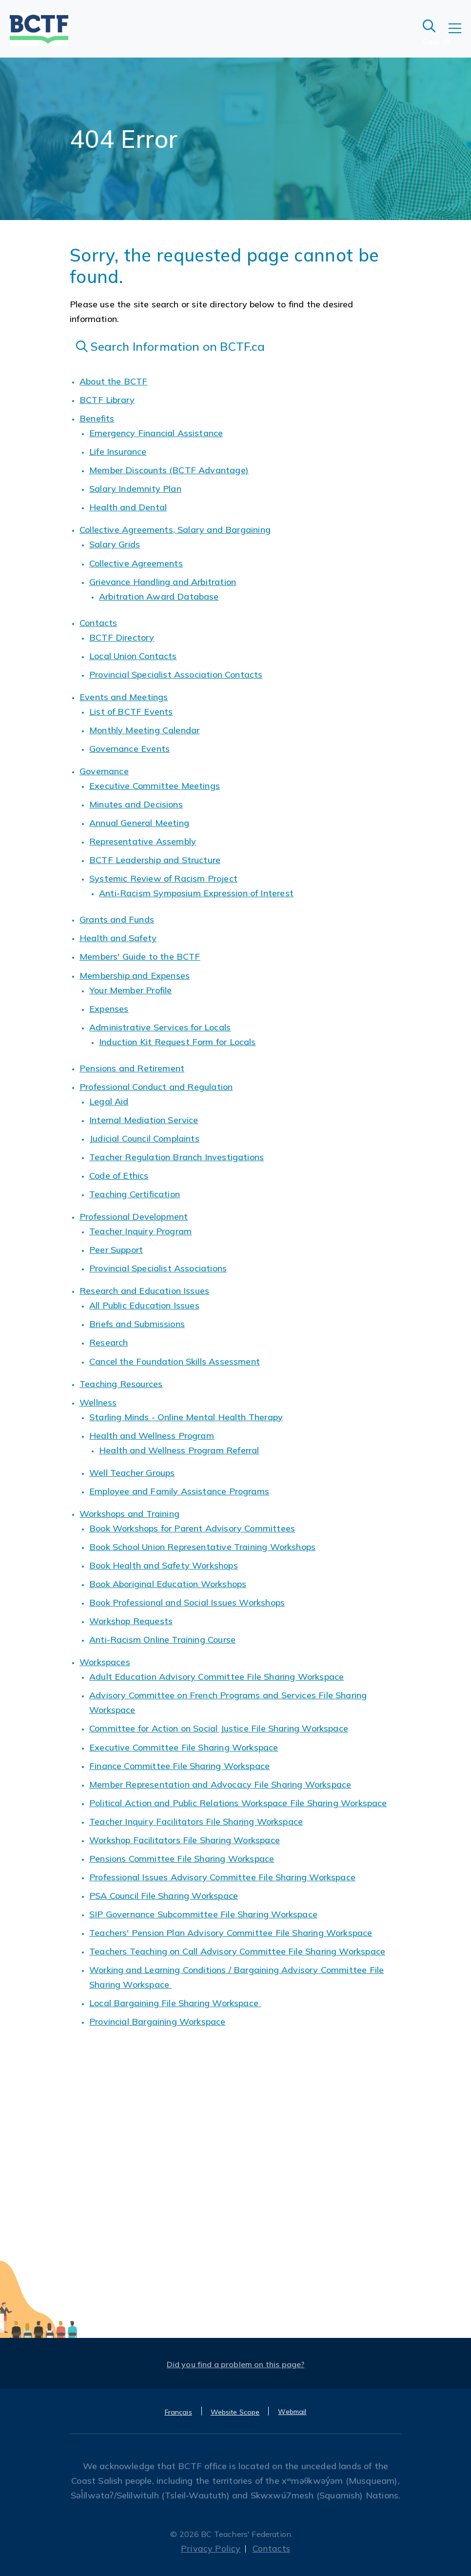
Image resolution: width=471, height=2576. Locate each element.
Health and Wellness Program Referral (179, 1450)
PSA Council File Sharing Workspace (163, 1895)
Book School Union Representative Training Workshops (202, 1546)
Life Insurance (118, 451)
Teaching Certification (134, 1194)
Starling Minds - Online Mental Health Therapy (186, 1417)
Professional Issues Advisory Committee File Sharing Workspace (222, 1877)
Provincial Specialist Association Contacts (176, 674)
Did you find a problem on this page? (236, 2364)
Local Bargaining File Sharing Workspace (175, 2003)
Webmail (292, 2411)
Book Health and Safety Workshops (163, 1565)
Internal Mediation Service (143, 1120)
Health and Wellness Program (151, 1435)
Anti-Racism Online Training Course (162, 1639)
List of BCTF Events (131, 711)
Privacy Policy (211, 2548)
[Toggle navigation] (460, 35)
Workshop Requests (131, 1621)
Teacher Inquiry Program (140, 1231)
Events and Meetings (123, 697)
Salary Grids (114, 544)
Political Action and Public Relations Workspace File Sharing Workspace (238, 1803)
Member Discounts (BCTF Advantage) (169, 470)
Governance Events (129, 748)
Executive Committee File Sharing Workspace (183, 1747)
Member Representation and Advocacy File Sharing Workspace (220, 1784)
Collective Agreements (136, 563)
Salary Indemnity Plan (135, 488)
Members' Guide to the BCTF (139, 956)
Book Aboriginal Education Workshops (167, 1584)
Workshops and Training (129, 1513)
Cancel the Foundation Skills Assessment (174, 1361)
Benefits (96, 418)
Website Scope (235, 2412)
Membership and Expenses (134, 975)
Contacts (98, 622)
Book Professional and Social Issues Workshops (187, 1602)
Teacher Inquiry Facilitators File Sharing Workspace (196, 1821)
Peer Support (116, 1249)
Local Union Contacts (133, 656)
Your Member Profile (130, 990)
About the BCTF (113, 381)
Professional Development (133, 1216)
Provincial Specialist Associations (158, 1268)
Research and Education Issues (144, 1290)
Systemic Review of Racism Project (163, 878)
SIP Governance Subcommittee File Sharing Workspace (203, 1914)
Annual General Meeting (139, 822)
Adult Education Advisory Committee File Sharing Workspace (216, 1676)
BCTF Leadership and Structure (154, 859)
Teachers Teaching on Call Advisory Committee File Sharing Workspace (237, 1951)
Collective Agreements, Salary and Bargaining (175, 529)
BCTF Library (107, 399)
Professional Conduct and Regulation (156, 1086)
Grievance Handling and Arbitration (162, 581)
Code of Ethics (119, 1175)
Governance (104, 771)
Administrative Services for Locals (160, 1027)
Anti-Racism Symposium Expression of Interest (196, 893)
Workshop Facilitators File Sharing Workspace (184, 1840)
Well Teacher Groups (132, 1472)
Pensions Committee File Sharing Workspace (181, 1858)
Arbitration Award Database (159, 596)
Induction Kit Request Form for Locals (177, 1041)
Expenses (108, 1008)
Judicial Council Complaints (144, 1138)
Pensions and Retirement (131, 1068)
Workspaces (104, 1662)
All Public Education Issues (144, 1305)
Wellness (98, 1402)
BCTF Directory (122, 637)
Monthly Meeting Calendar (144, 730)
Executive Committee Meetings (154, 785)
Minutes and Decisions (136, 804)
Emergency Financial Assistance (156, 433)
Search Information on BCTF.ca (170, 346)
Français (178, 2412)
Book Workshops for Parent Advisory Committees (192, 1528)
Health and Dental (128, 507)
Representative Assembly (142, 841)
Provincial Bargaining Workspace (157, 2021)
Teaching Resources (120, 1383)
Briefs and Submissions (137, 1323)
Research (108, 1342)
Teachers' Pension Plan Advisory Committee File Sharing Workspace (231, 1932)
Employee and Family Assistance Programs (179, 1491)
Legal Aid (109, 1101)
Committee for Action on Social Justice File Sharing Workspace (218, 1728)
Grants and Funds (116, 919)
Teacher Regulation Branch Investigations (176, 1157)
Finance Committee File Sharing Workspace (179, 1765)
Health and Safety (118, 938)
